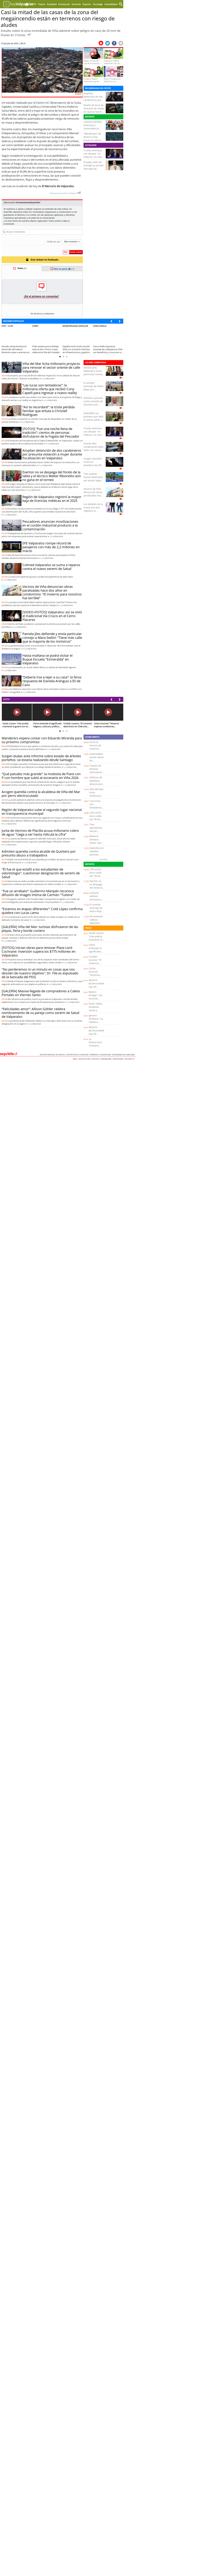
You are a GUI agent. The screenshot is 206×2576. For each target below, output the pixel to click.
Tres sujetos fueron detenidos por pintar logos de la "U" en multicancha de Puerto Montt (93, 482)
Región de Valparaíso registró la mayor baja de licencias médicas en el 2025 (51, 499)
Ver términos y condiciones (42, 314)
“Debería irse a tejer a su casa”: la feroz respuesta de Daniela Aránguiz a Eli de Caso (51, 681)
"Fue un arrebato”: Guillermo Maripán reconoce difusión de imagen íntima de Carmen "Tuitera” (38, 893)
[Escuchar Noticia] (29, 35)
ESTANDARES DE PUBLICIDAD (124, 1054)
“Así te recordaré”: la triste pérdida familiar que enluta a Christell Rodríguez (48, 411)
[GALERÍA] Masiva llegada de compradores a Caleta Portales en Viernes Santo (41, 993)
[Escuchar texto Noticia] (79, 193)
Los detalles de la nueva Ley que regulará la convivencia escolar (93, 511)
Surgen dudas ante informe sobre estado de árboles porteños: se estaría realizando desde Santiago (41, 758)
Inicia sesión (55, 221)
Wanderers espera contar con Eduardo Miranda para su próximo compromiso (42, 740)
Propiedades (118, 1059)
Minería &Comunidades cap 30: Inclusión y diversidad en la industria (97, 988)
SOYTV (6, 699)
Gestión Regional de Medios (53, 1054)
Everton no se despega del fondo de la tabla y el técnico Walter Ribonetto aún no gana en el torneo (51, 476)
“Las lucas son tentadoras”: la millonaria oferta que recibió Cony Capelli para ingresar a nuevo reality (49, 389)
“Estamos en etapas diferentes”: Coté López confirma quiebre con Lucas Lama (42, 911)
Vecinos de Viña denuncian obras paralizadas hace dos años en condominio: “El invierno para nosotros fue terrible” (52, 592)
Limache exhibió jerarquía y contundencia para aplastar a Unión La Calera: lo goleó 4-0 (93, 130)
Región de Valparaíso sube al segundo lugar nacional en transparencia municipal (42, 811)
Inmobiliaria (107, 1059)
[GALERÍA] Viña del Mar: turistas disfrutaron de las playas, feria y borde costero (40, 929)
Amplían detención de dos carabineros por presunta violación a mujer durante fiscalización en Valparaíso (52, 454)
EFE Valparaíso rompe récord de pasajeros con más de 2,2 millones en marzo (51, 547)
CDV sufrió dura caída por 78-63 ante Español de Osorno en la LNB (97, 821)
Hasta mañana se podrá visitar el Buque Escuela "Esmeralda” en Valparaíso (47, 659)
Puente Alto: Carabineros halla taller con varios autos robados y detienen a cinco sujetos (93, 452)
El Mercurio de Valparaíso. (58, 186)
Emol (75, 1059)
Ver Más (103, 859)
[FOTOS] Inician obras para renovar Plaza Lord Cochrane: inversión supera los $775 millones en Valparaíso (38, 951)
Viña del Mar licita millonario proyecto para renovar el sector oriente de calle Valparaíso (51, 367)
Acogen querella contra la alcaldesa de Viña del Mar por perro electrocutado (93, 465)
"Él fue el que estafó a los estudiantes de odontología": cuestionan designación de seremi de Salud (41, 873)
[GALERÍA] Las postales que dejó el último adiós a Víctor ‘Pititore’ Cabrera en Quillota (93, 421)
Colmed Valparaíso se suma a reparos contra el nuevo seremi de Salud (51, 567)
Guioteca (96, 1059)
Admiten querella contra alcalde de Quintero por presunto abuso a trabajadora (93, 404)
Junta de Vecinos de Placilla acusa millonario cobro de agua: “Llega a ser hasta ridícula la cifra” (40, 832)
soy (48, 378)
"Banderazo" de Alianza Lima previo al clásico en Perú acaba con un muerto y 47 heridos (94, 142)
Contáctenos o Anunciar (78, 1054)
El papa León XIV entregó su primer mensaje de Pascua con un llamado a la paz (94, 168)
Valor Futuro (85, 1059)
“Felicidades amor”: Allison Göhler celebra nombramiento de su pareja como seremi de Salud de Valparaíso (40, 1013)
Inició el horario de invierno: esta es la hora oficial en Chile (96, 750)
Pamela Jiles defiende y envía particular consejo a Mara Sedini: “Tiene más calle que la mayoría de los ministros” (52, 638)
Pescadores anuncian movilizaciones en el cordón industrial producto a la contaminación (50, 525)
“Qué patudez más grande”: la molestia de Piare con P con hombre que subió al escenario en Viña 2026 (41, 776)
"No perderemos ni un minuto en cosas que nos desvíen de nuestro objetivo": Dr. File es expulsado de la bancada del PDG (40, 973)
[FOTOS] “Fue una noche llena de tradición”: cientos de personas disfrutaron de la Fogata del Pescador (50, 432)
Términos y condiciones (101, 1054)
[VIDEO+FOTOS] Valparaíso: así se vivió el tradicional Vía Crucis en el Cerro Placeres (52, 616)
